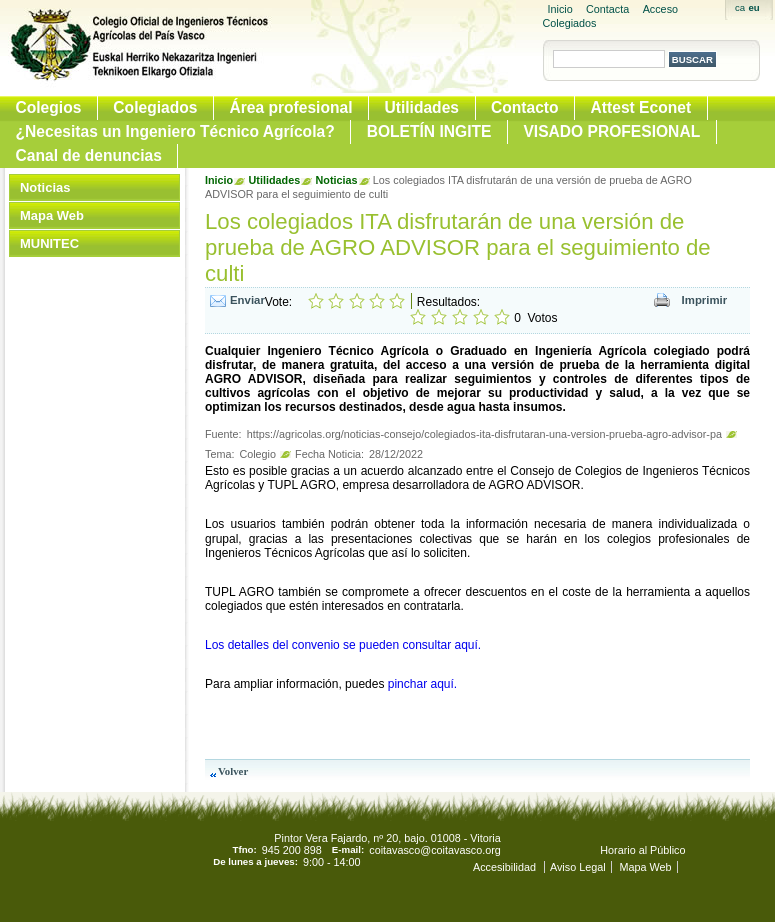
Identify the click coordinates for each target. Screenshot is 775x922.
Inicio (560, 9)
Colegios (49, 107)
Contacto (525, 107)
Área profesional (290, 107)
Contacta (607, 9)
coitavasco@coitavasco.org (435, 850)
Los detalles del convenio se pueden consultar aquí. (343, 645)
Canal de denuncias (89, 155)
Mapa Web (52, 215)
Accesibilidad (506, 867)
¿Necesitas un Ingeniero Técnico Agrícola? (175, 131)
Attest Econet (641, 107)
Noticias (45, 187)
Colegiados (155, 107)
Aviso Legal (578, 867)
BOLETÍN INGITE (429, 131)
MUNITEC (49, 243)
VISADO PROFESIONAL (611, 131)
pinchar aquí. (422, 684)
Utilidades (421, 107)
